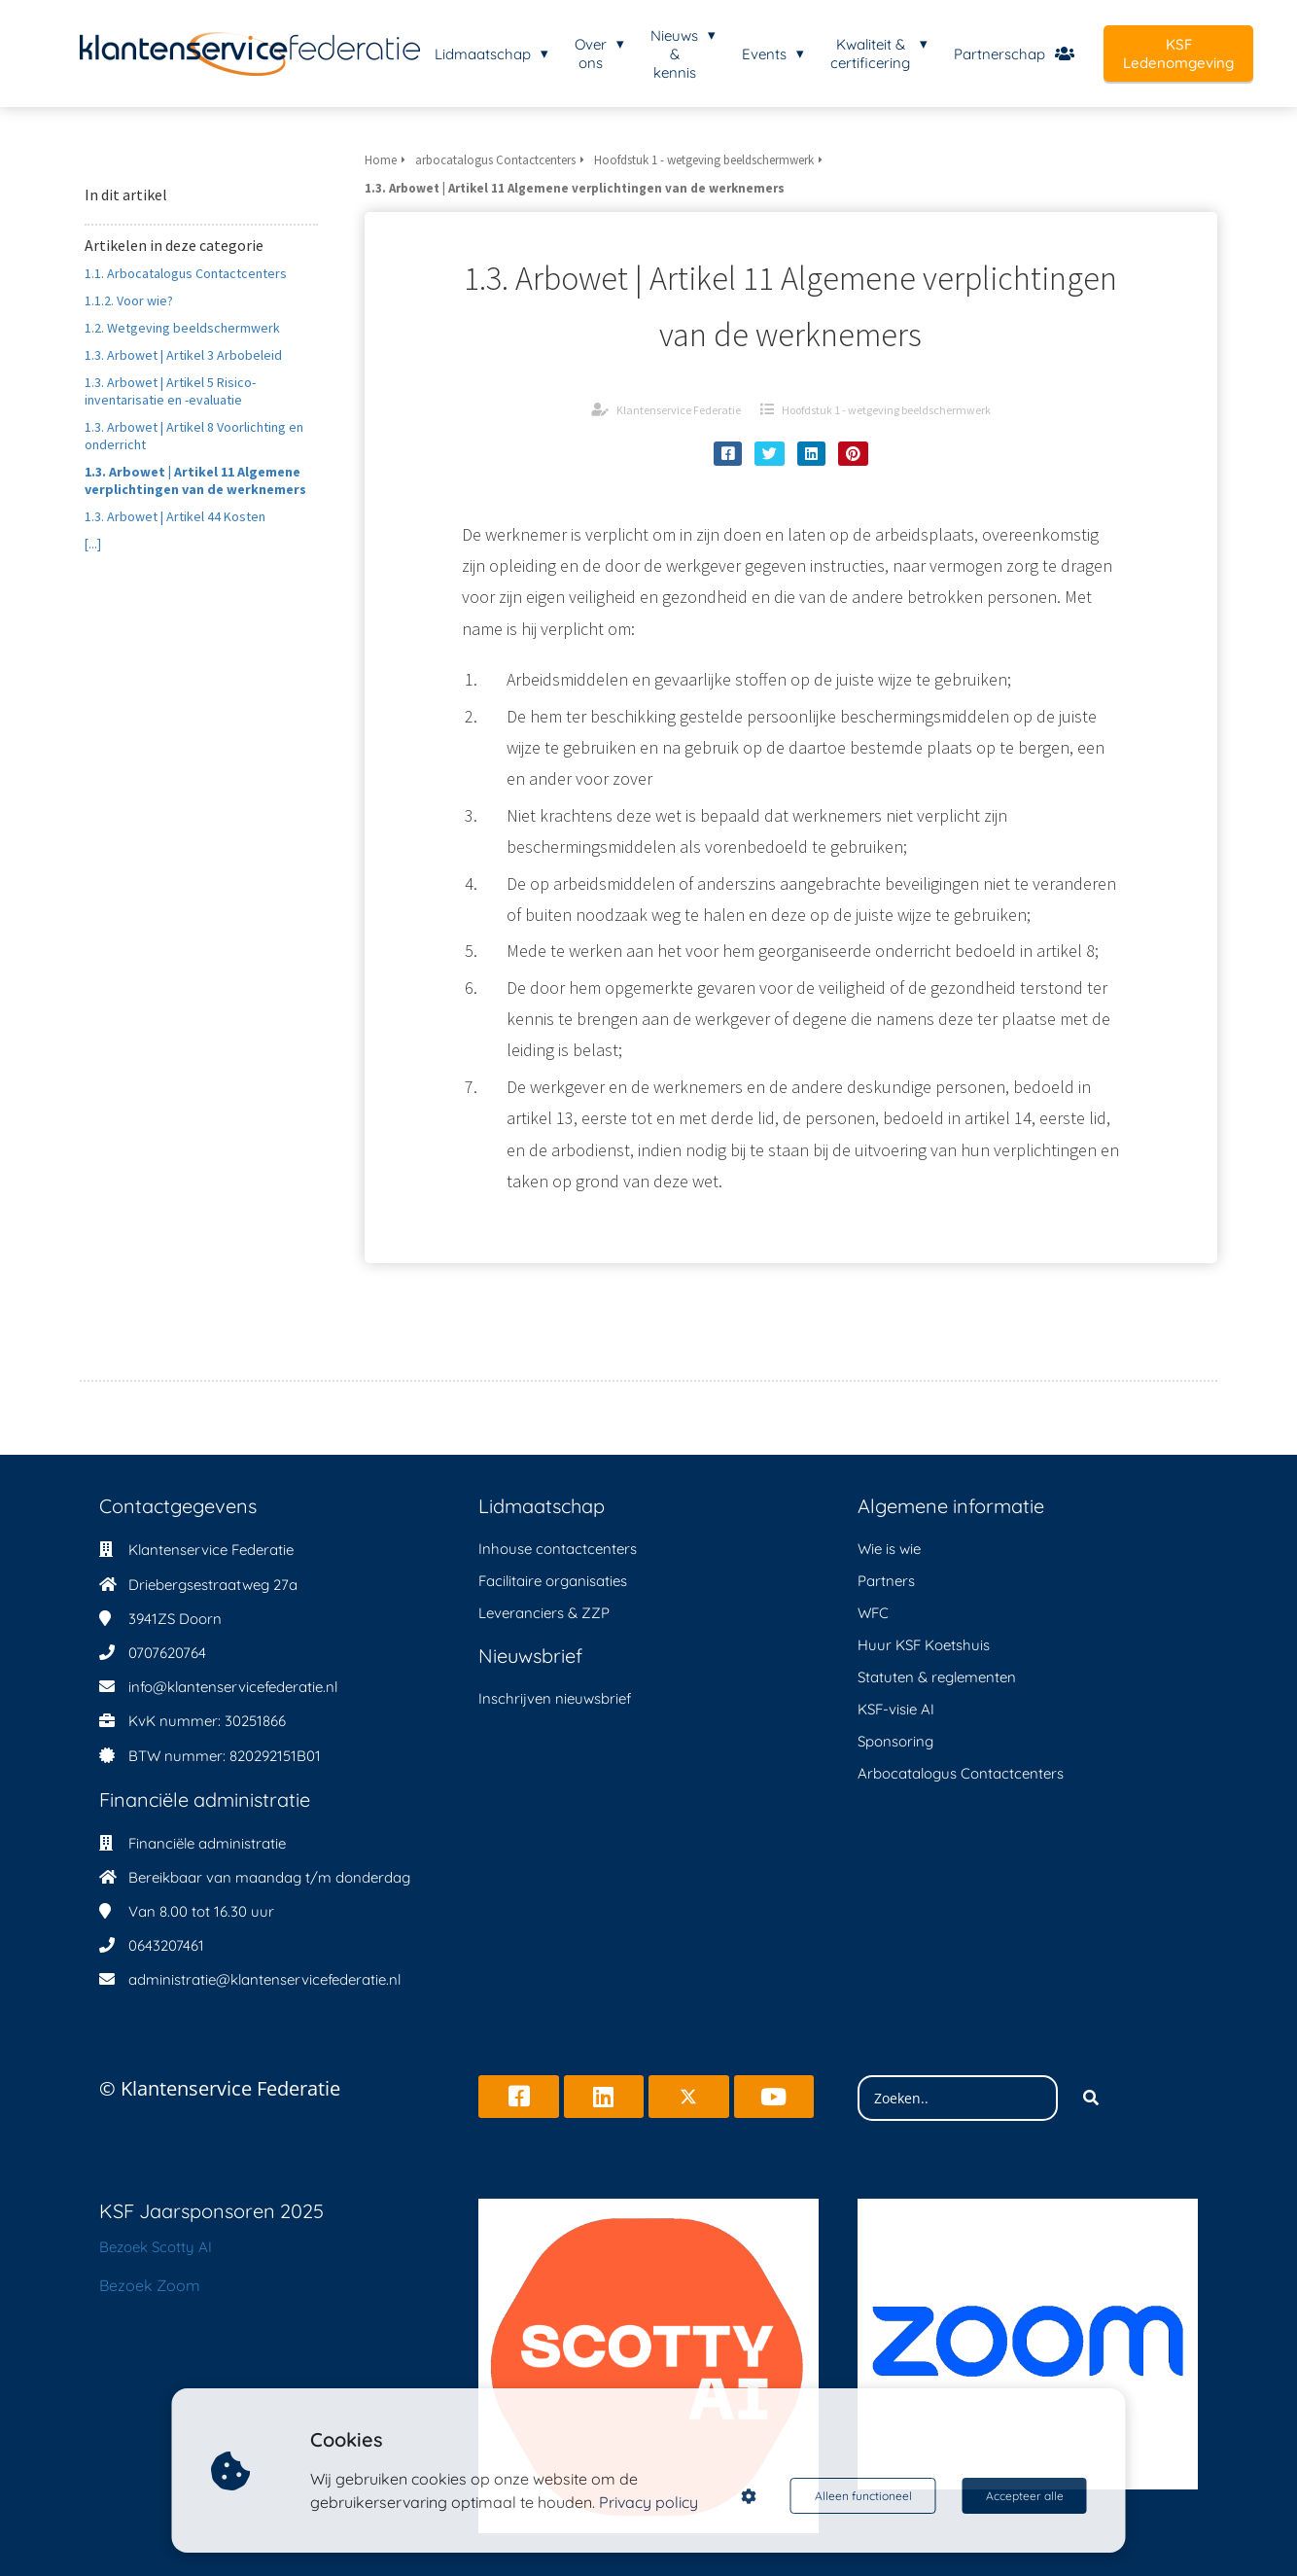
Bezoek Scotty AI (155, 2247)
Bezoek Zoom (149, 2285)
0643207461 (166, 1945)
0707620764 (167, 1652)
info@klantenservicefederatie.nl (232, 1686)
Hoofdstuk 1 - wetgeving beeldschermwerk (886, 410)
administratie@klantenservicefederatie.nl (264, 1979)
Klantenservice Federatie (678, 410)
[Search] (1090, 2098)
